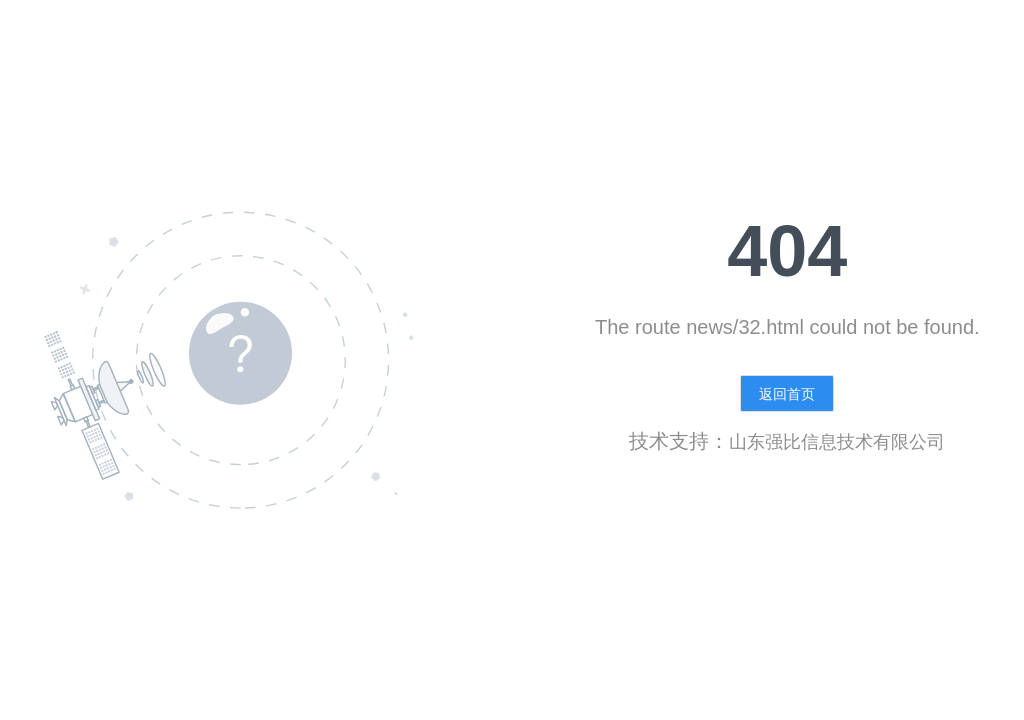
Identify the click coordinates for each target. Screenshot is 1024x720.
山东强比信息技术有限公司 (837, 442)
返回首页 (787, 394)
